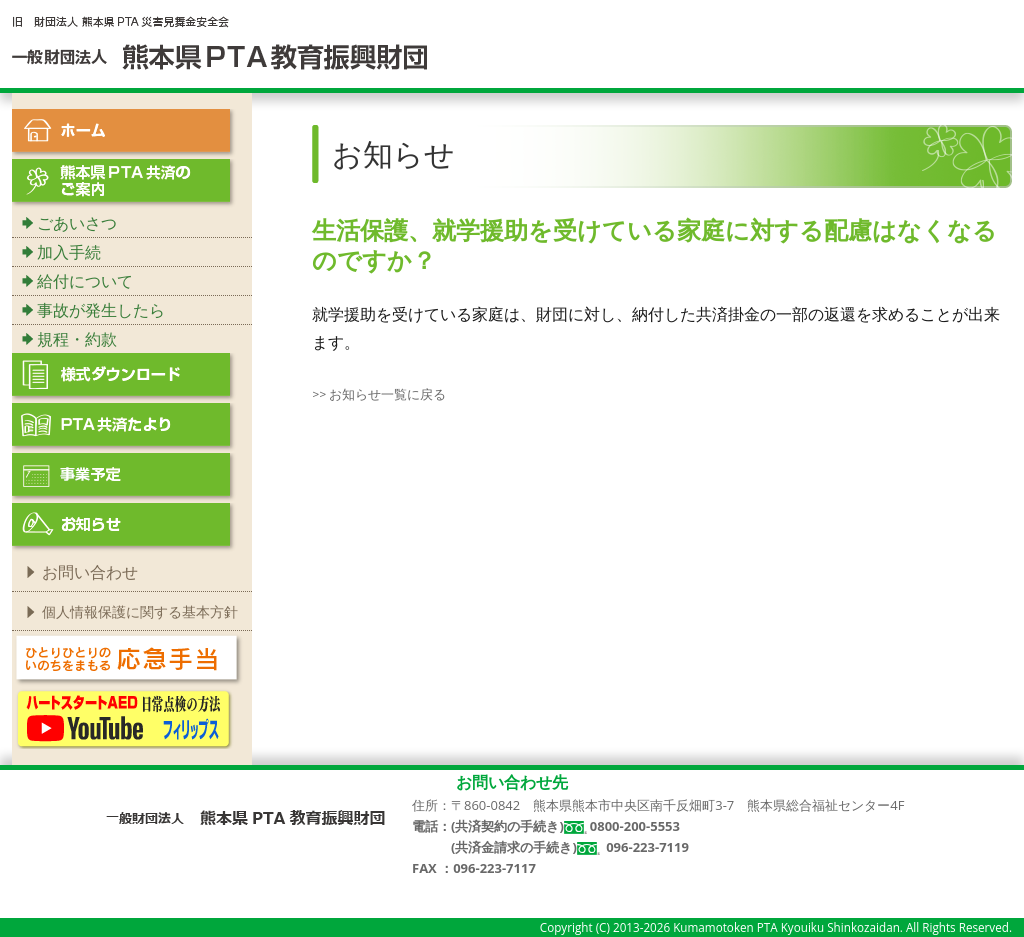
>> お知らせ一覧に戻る (379, 394)
